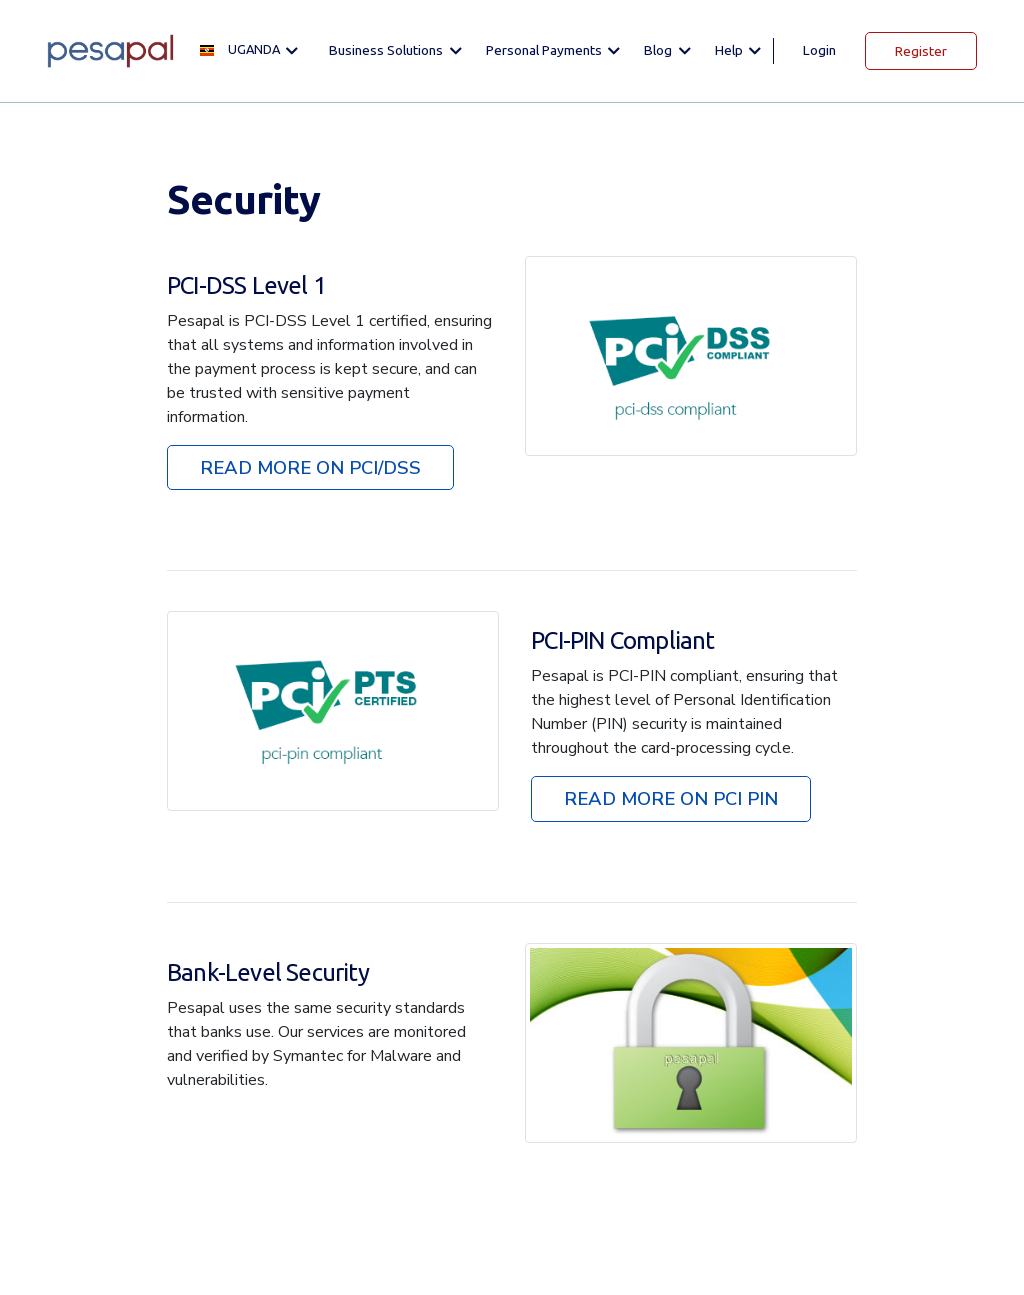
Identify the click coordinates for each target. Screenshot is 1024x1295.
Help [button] (730, 50)
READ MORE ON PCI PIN (671, 798)
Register (921, 51)
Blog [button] (659, 50)
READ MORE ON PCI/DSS (310, 467)
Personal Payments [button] (545, 50)
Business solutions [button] (387, 50)
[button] (254, 50)
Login (819, 50)
